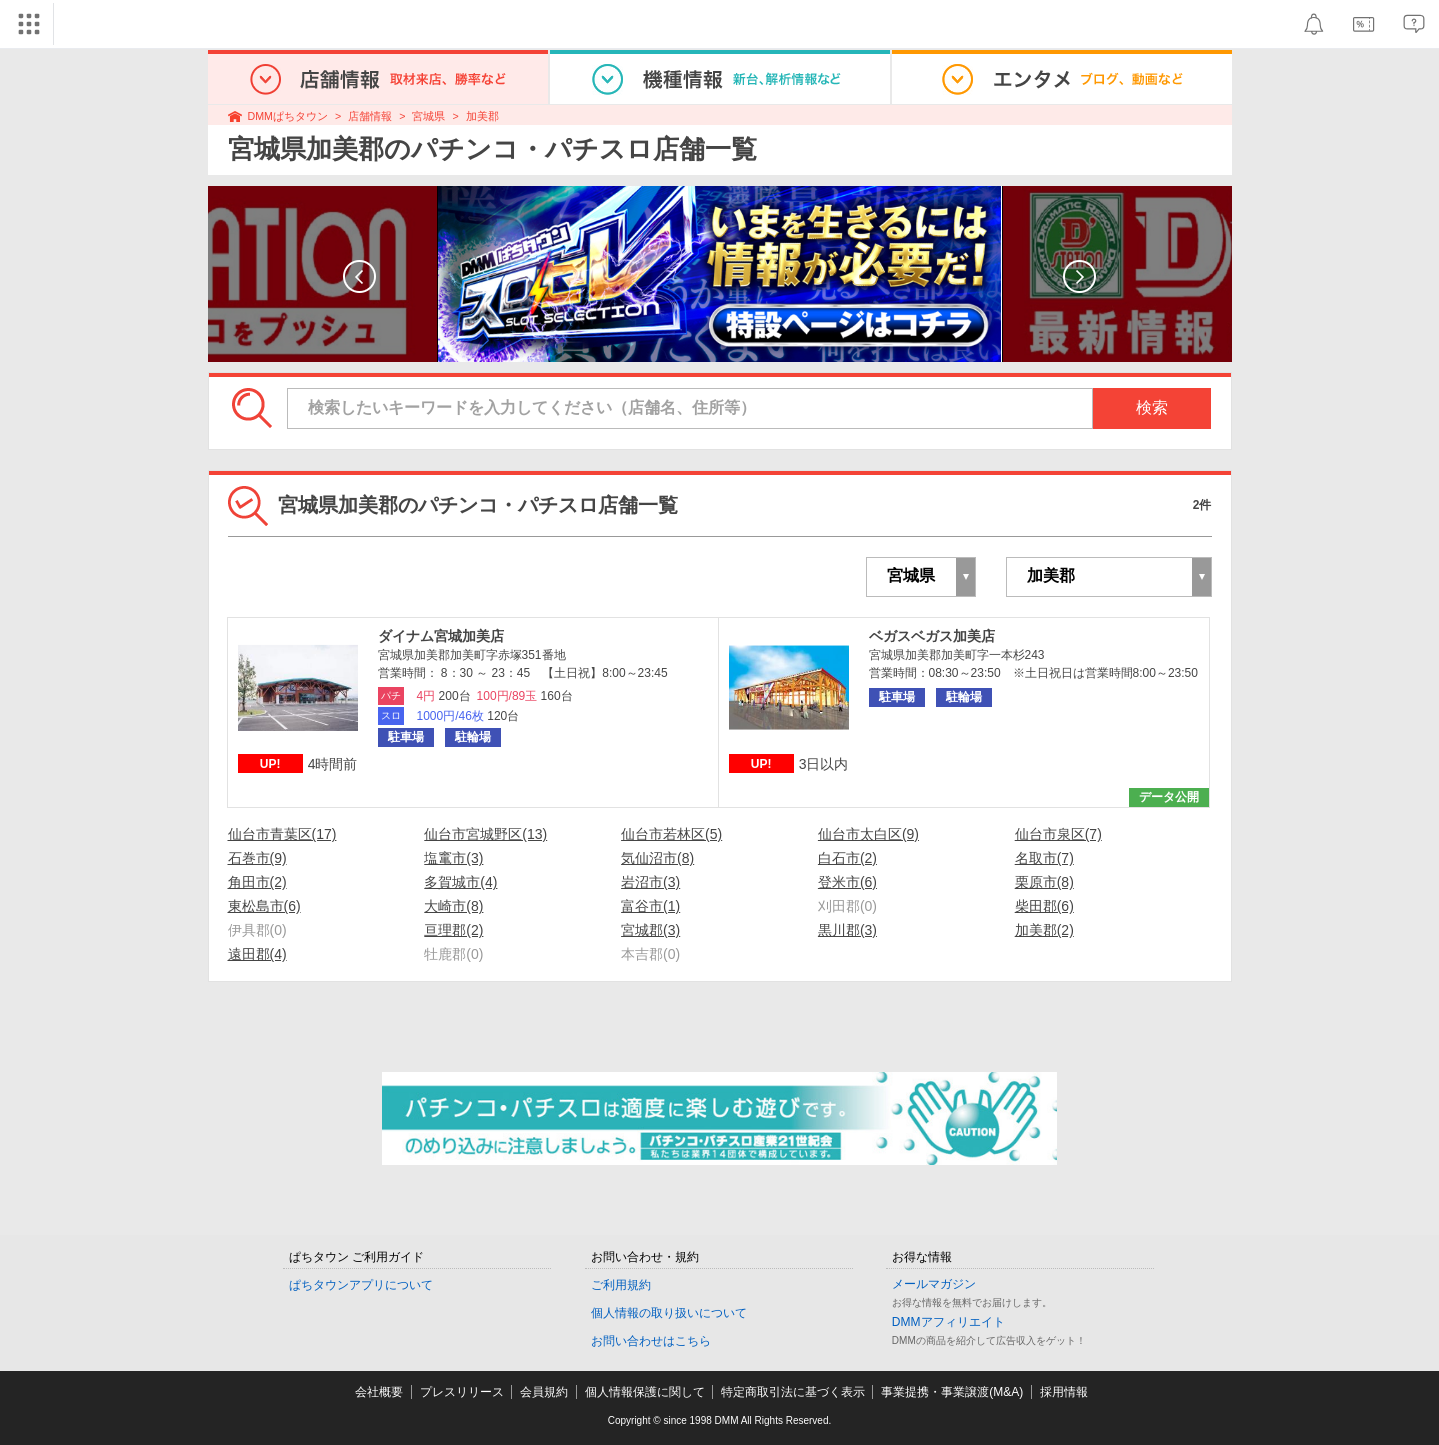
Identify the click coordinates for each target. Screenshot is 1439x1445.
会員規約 (544, 1392)
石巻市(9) (257, 858)
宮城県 (428, 116)
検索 (1152, 407)
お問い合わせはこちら (651, 1341)
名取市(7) (1044, 858)
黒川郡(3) (847, 930)
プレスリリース (462, 1392)
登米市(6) (847, 882)
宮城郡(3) (650, 930)
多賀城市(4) (460, 882)
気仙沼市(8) (657, 858)
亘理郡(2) (453, 930)
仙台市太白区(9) (868, 834)
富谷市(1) (650, 906)
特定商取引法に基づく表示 (793, 1392)
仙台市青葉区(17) (282, 834)
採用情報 (1064, 1392)
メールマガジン (934, 1284)
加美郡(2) (1044, 930)
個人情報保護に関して (645, 1392)
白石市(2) (847, 858)
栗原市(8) (1044, 882)
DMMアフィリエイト (948, 1322)
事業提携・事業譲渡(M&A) (952, 1392)
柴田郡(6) (1044, 906)
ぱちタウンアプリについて (361, 1285)
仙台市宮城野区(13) (485, 834)
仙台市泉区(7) (1058, 834)
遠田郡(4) (257, 954)
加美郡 (482, 116)
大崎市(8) (453, 906)
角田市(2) (257, 882)
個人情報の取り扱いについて (669, 1313)
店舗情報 (370, 116)
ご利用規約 (621, 1285)
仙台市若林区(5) (671, 834)
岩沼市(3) (650, 882)
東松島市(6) (264, 906)
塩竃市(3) (453, 858)
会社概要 (379, 1392)
